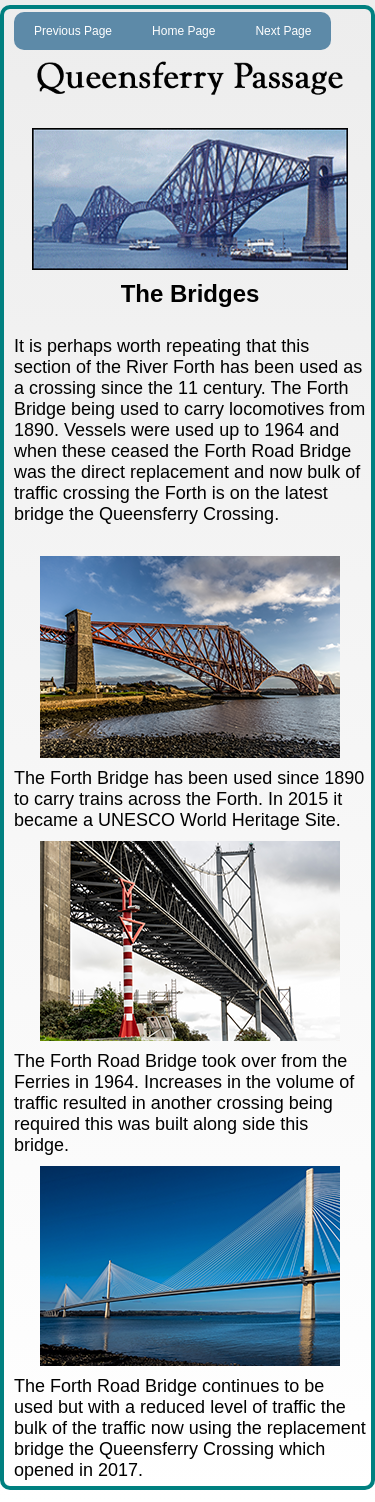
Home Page (183, 31)
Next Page (283, 31)
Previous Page (73, 31)
